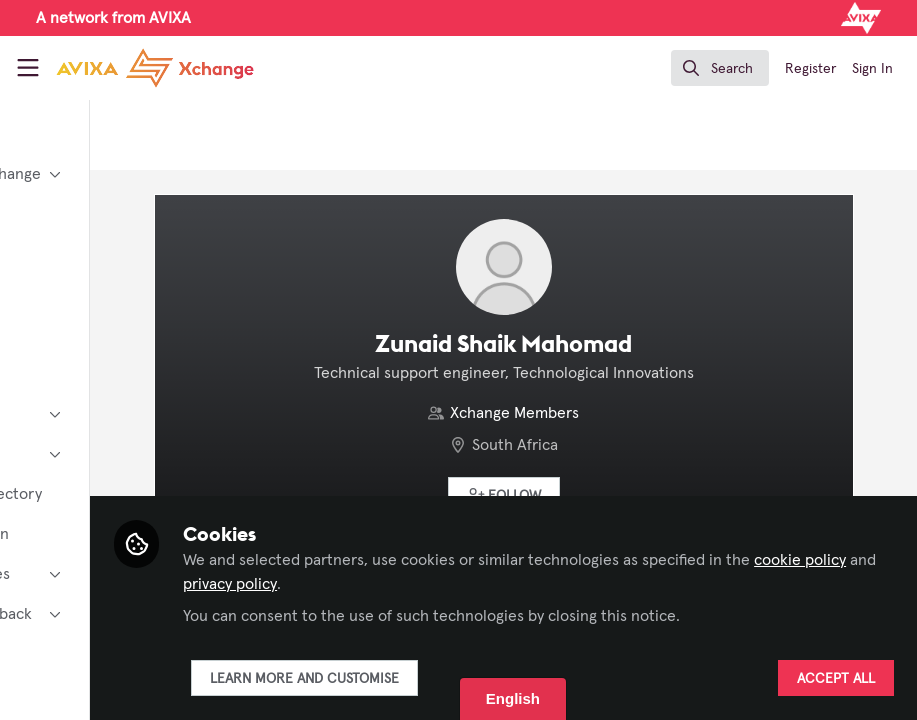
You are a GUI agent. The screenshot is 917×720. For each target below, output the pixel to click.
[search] (720, 68)
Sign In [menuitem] (872, 69)
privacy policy (549, 584)
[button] (586, 495)
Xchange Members (597, 413)
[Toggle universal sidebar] (28, 68)
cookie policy (422, 584)
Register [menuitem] (810, 69)
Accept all (835, 679)
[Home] (155, 68)
